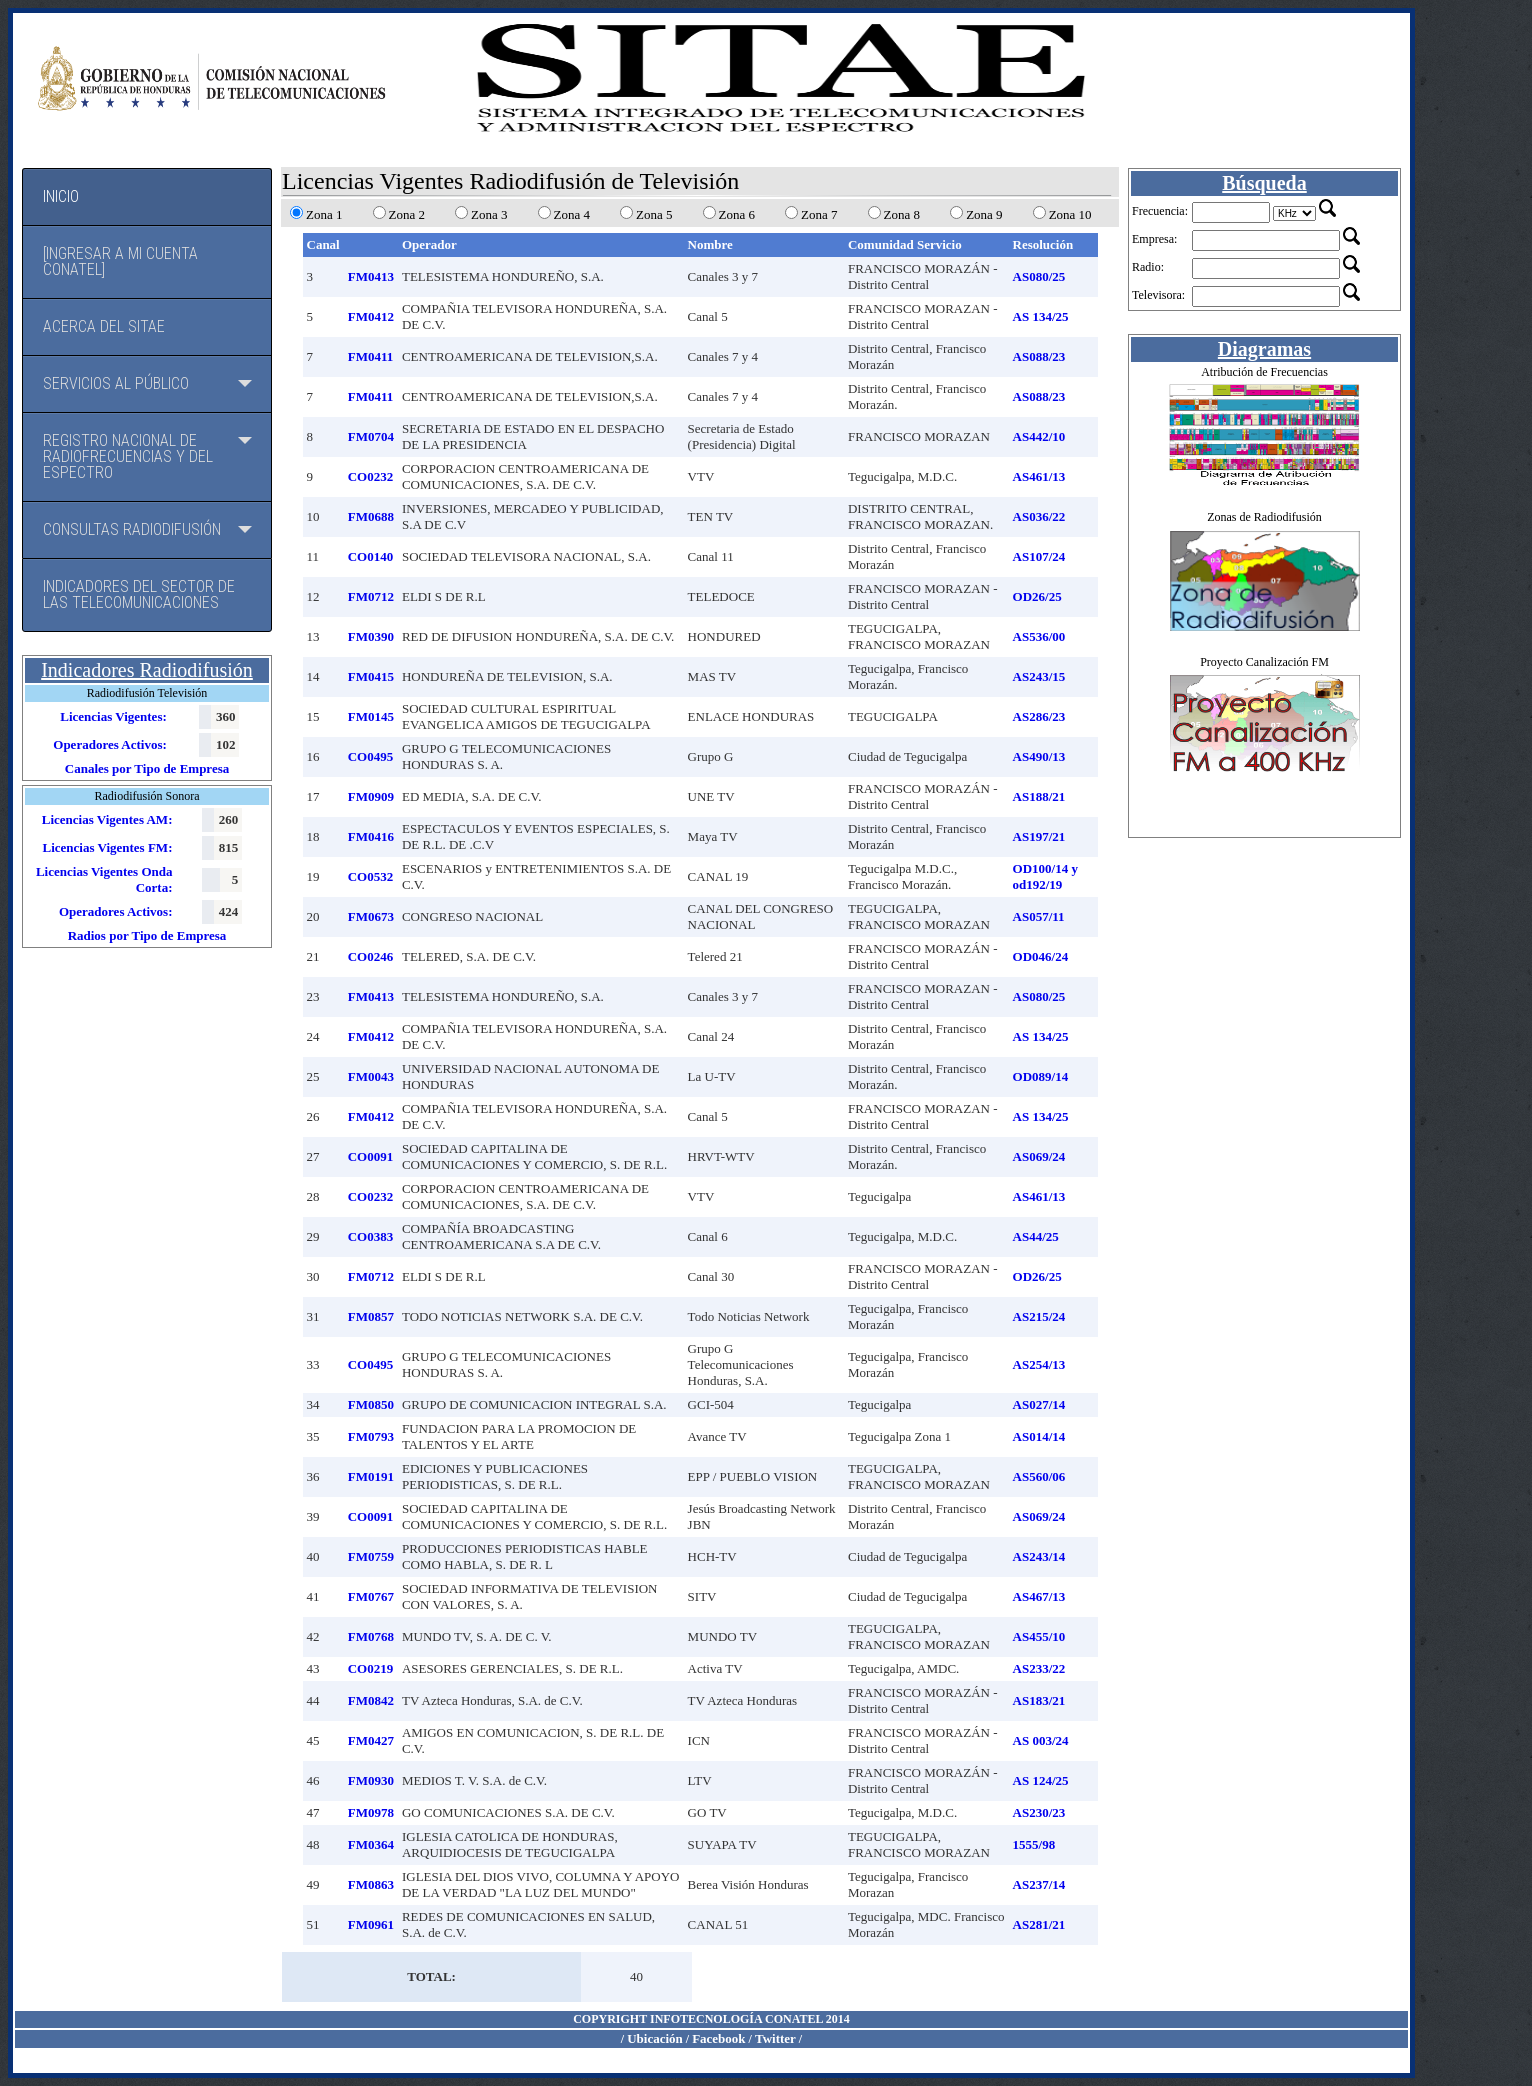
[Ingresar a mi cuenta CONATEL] (120, 261)
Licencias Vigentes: (113, 716)
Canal (323, 244)
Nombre (710, 244)
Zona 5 (654, 214)
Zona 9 (984, 214)
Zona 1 (324, 214)
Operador (429, 244)
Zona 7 (819, 214)
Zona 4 (572, 214)
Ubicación (655, 2038)
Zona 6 (737, 214)
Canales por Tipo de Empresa (147, 768)
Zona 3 (489, 214)
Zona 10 (1070, 214)
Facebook (718, 2038)
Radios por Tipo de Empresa (147, 935)
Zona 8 (902, 214)
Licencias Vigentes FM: (107, 847)
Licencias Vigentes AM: (107, 819)
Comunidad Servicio (905, 244)
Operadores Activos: (110, 744)
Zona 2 (407, 214)
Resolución (1043, 244)
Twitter (775, 2038)
